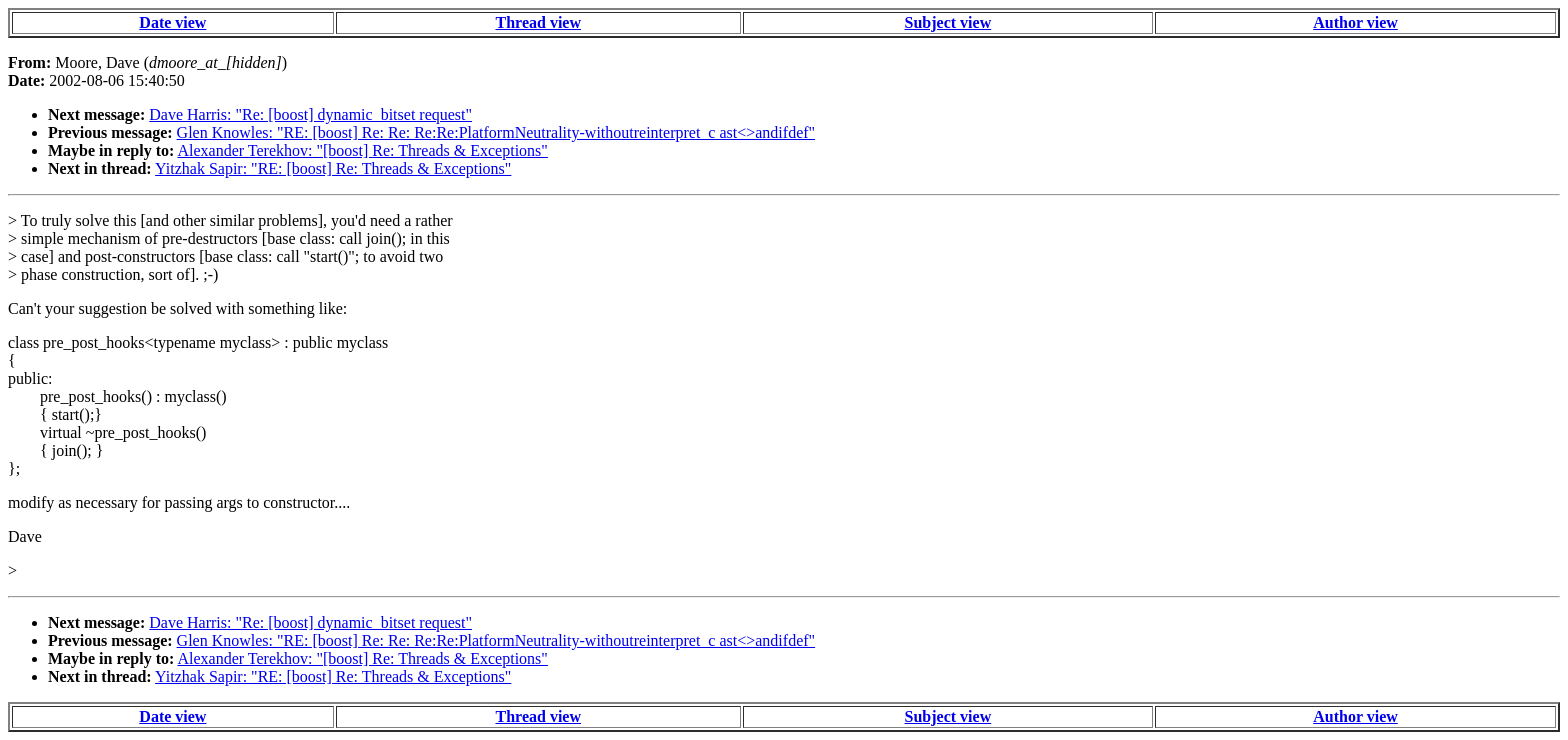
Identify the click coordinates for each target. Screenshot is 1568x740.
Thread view (538, 22)
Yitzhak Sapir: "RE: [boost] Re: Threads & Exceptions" (333, 168)
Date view (172, 22)
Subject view (948, 22)
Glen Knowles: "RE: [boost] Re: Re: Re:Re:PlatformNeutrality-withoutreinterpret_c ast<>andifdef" (496, 132)
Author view (1355, 22)
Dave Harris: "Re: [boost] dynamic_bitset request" (310, 114)
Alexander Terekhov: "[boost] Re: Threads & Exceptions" (362, 150)
